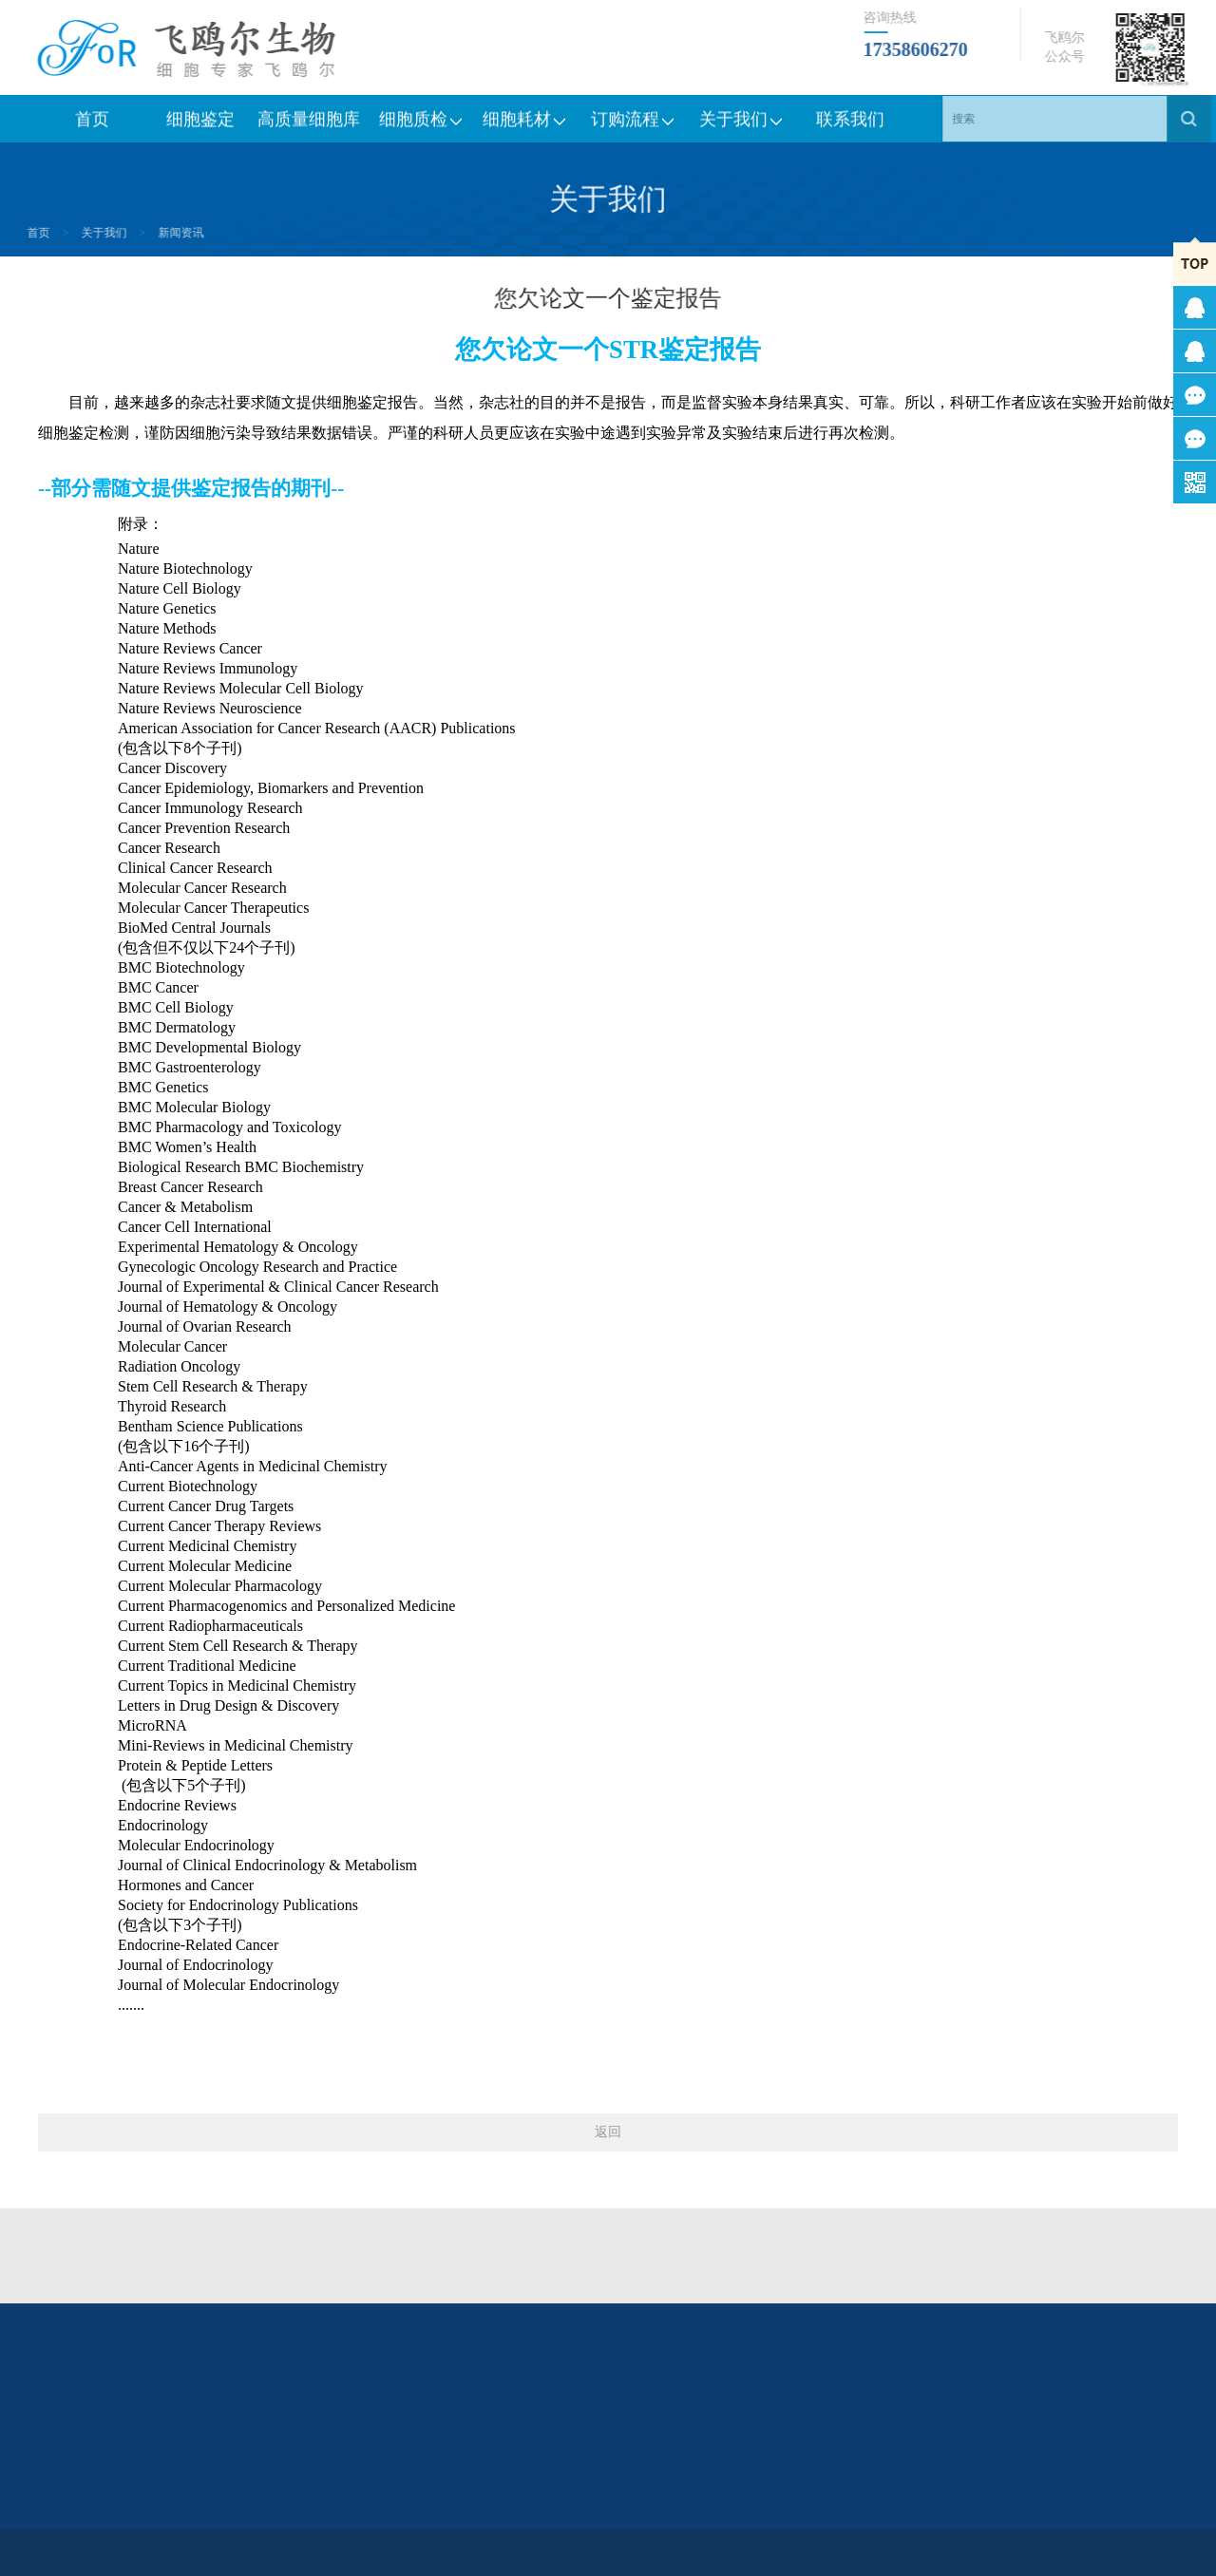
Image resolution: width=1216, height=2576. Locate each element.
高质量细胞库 (308, 125)
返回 (608, 2132)
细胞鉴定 (200, 125)
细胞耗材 (525, 125)
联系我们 (850, 125)
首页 (92, 125)
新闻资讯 (134, 232)
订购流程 (633, 125)
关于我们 (742, 125)
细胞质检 (417, 125)
